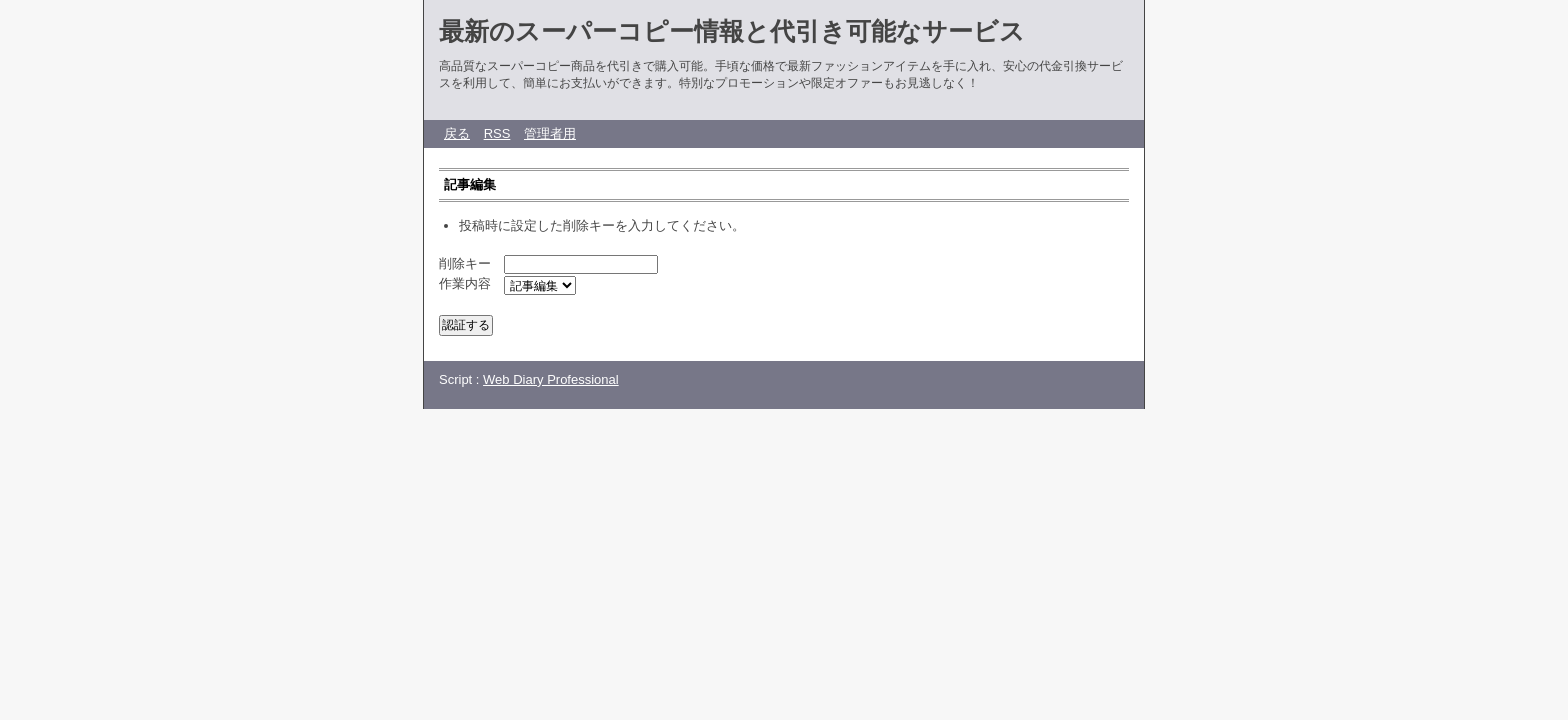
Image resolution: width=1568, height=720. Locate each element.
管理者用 (550, 133)
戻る (457, 133)
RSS (497, 133)
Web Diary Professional (551, 379)
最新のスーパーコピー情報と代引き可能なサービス (732, 31)
